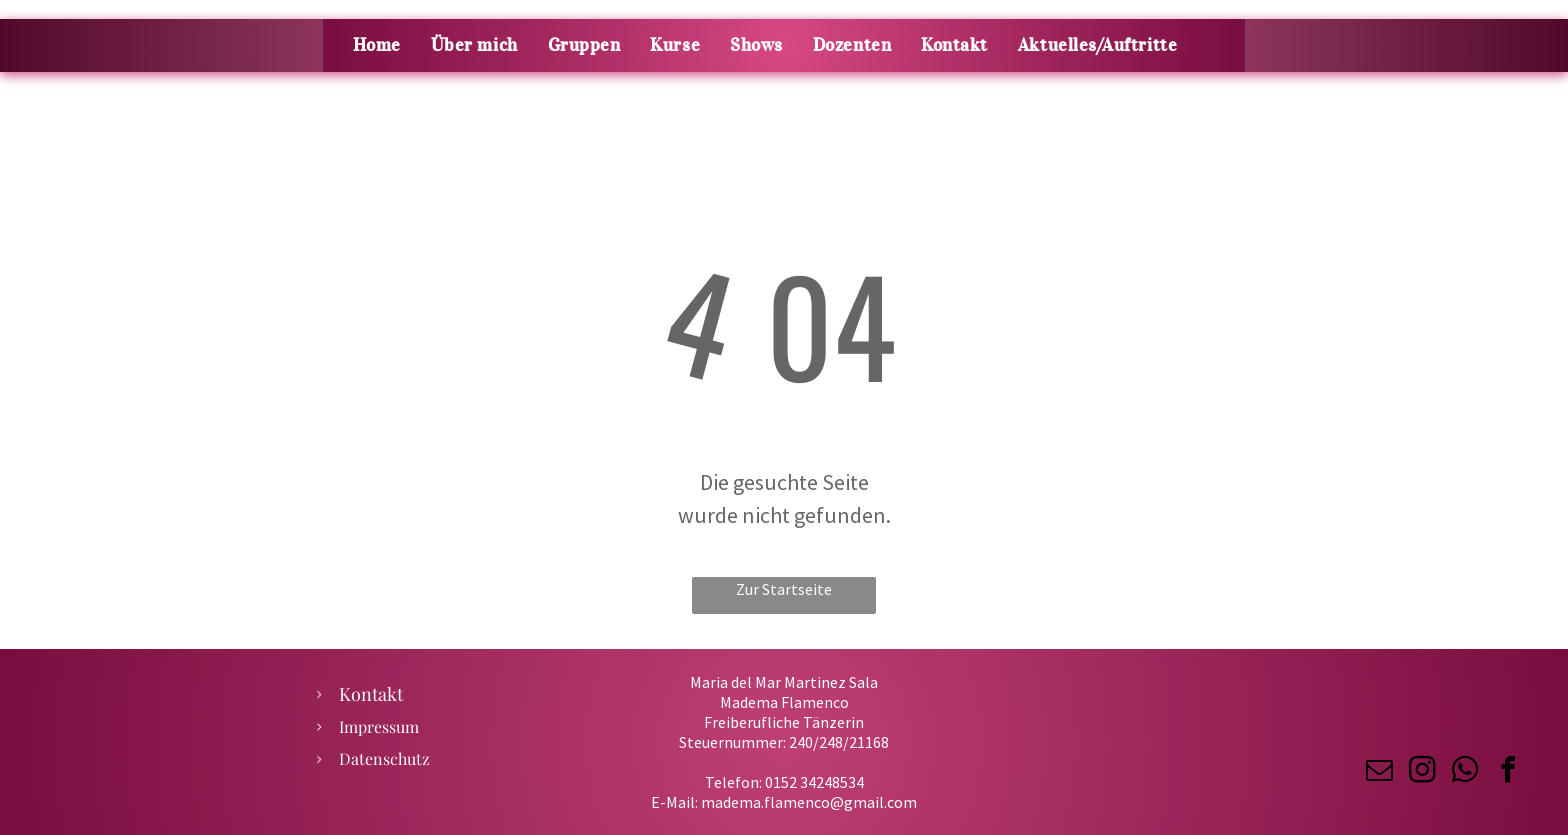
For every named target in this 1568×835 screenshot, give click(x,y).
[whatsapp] (1465, 772)
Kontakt (371, 694)
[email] (1379, 772)
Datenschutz (384, 758)
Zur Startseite (784, 589)
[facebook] (1508, 772)
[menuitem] (377, 45)
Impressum (379, 726)
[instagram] (1422, 772)
